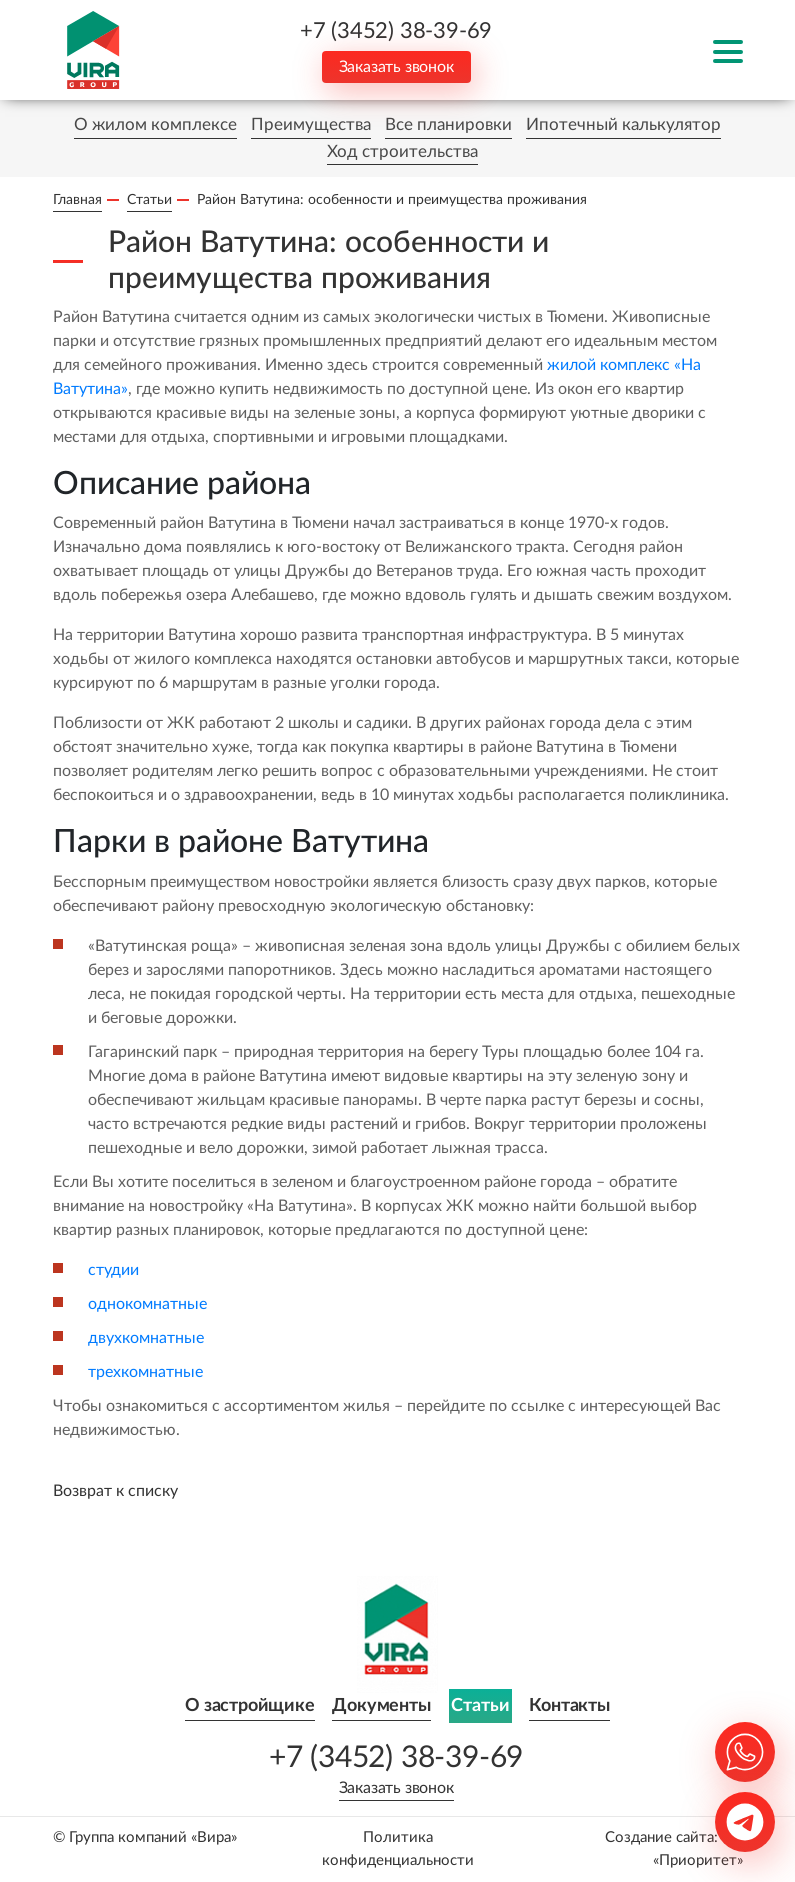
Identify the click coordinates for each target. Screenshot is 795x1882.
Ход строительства (402, 151)
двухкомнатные (146, 1338)
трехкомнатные (145, 1372)
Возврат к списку (115, 1491)
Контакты (569, 1706)
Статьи (480, 1706)
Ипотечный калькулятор (623, 124)
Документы (381, 1706)
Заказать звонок (396, 67)
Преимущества (311, 124)
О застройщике (249, 1706)
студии (113, 1270)
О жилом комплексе (155, 124)
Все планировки (448, 124)
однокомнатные (147, 1304)
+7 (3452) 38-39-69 (396, 31)
